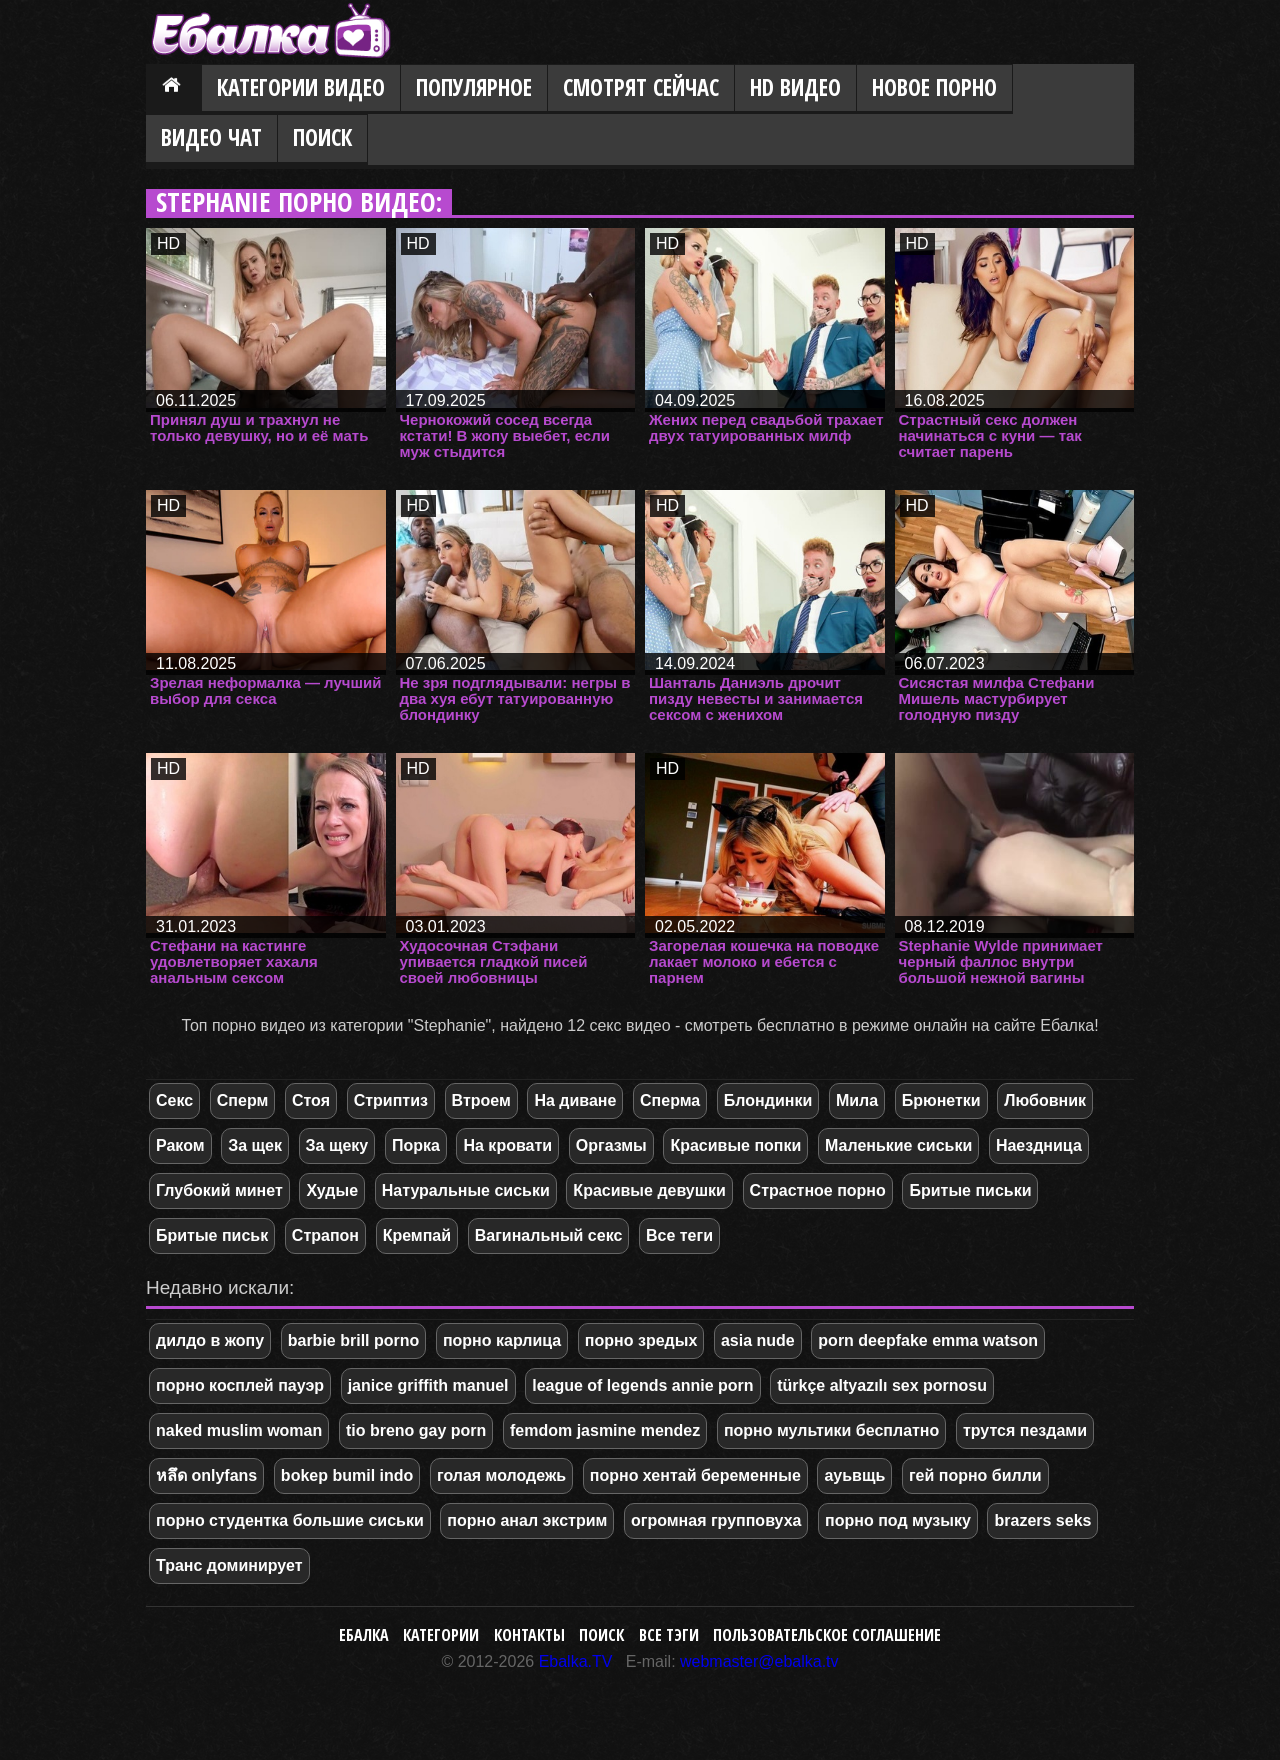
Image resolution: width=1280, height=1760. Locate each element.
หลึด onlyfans (206, 1475)
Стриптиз (391, 1100)
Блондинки (768, 1100)
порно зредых (641, 1340)
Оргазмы (611, 1145)
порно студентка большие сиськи (290, 1520)
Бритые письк (212, 1235)
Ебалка (364, 1635)
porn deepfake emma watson (928, 1340)
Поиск (322, 137)
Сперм (243, 1100)
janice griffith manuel (428, 1385)
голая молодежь (501, 1475)
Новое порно (934, 87)
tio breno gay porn (416, 1430)
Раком (180, 1145)
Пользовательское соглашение (827, 1635)
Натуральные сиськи (466, 1190)
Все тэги (669, 1635)
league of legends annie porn (642, 1385)
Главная (174, 89)
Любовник (1045, 1100)
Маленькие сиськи (898, 1145)
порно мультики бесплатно (831, 1430)
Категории (441, 1635)
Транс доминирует (229, 1565)
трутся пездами (1025, 1430)
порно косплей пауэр (240, 1385)
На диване (575, 1100)
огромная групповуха (716, 1520)
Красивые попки (735, 1145)
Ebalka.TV (576, 1661)
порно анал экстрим (527, 1520)
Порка (416, 1145)
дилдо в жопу (210, 1340)
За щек (255, 1145)
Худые (332, 1190)
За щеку (337, 1145)
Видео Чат (211, 137)
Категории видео (301, 87)
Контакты (529, 1635)
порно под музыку (898, 1520)
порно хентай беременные (695, 1475)
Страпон (325, 1235)
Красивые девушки (649, 1190)
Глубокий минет (219, 1190)
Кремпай (417, 1235)
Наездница (1039, 1145)
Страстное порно (818, 1190)
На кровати (507, 1145)
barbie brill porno (354, 1340)
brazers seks (1042, 1520)
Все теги (679, 1235)
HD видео (795, 87)
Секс (174, 1100)
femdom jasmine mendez (605, 1430)
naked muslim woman (239, 1430)
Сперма (670, 1100)
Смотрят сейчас (641, 87)
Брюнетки (941, 1100)
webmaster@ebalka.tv (759, 1661)
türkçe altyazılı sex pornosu (882, 1385)
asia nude (758, 1340)
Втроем (481, 1100)
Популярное (474, 87)
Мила (857, 1100)
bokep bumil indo (347, 1475)
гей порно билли (975, 1475)
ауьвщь (854, 1475)
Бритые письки (970, 1190)
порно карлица (502, 1340)
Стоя (311, 1100)
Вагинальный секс (549, 1235)
